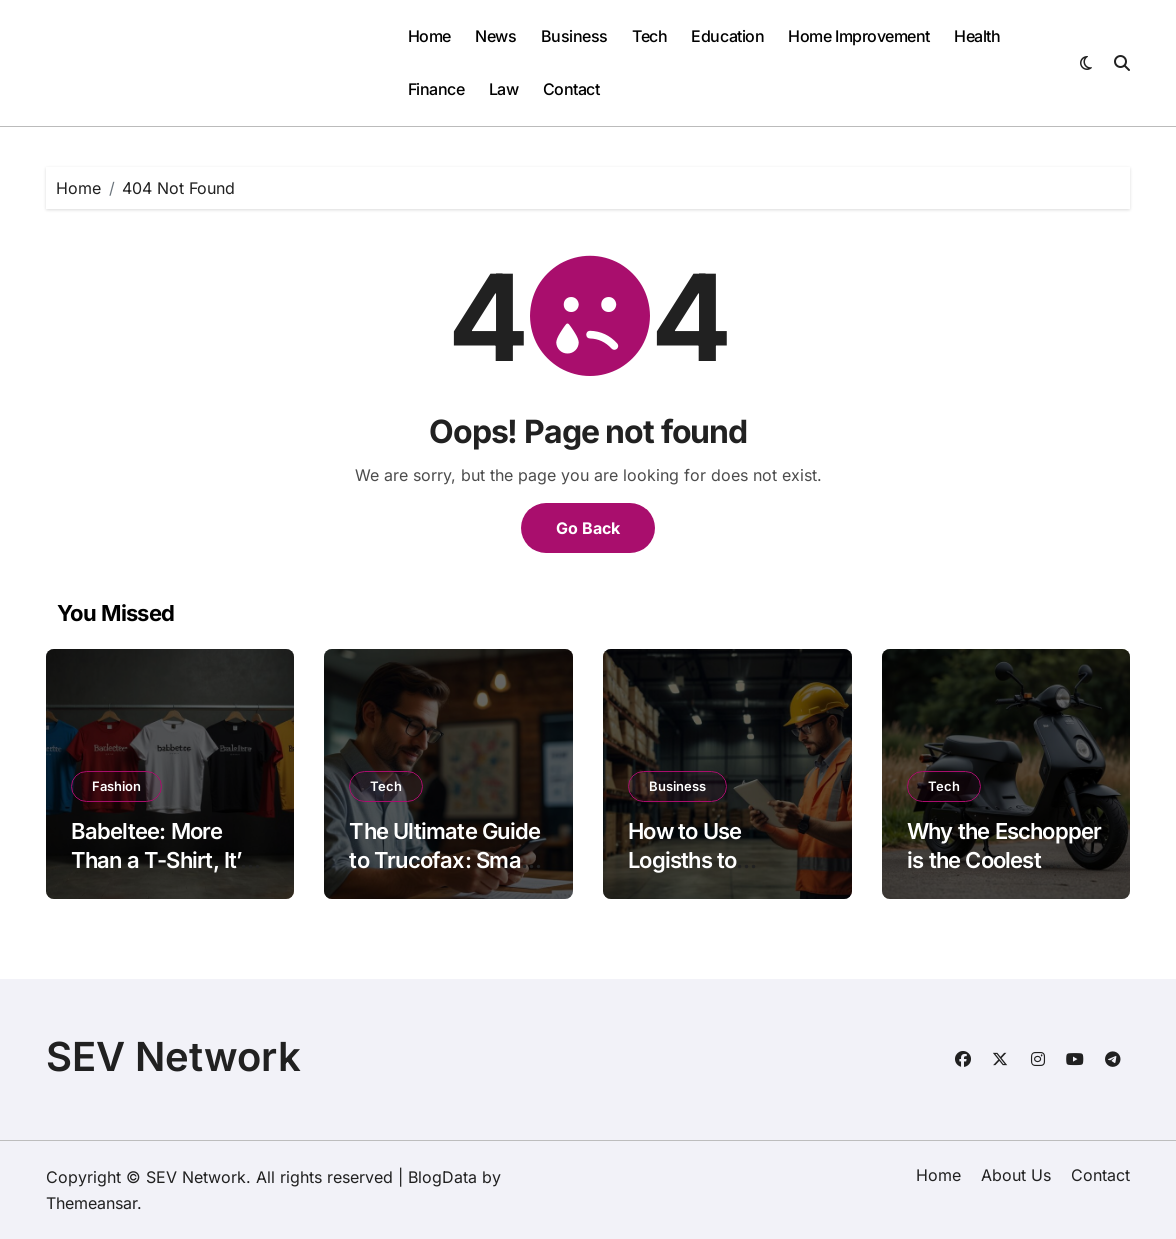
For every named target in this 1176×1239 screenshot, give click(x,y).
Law (504, 89)
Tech (649, 36)
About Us (1016, 1175)
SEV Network (173, 1056)
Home (429, 36)
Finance (436, 89)
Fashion (116, 786)
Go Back (588, 528)
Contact (571, 89)
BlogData (442, 1177)
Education (727, 36)
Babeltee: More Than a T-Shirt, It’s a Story (170, 859)
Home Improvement (858, 36)
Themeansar (91, 1203)
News (495, 36)
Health (977, 36)
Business (574, 36)
